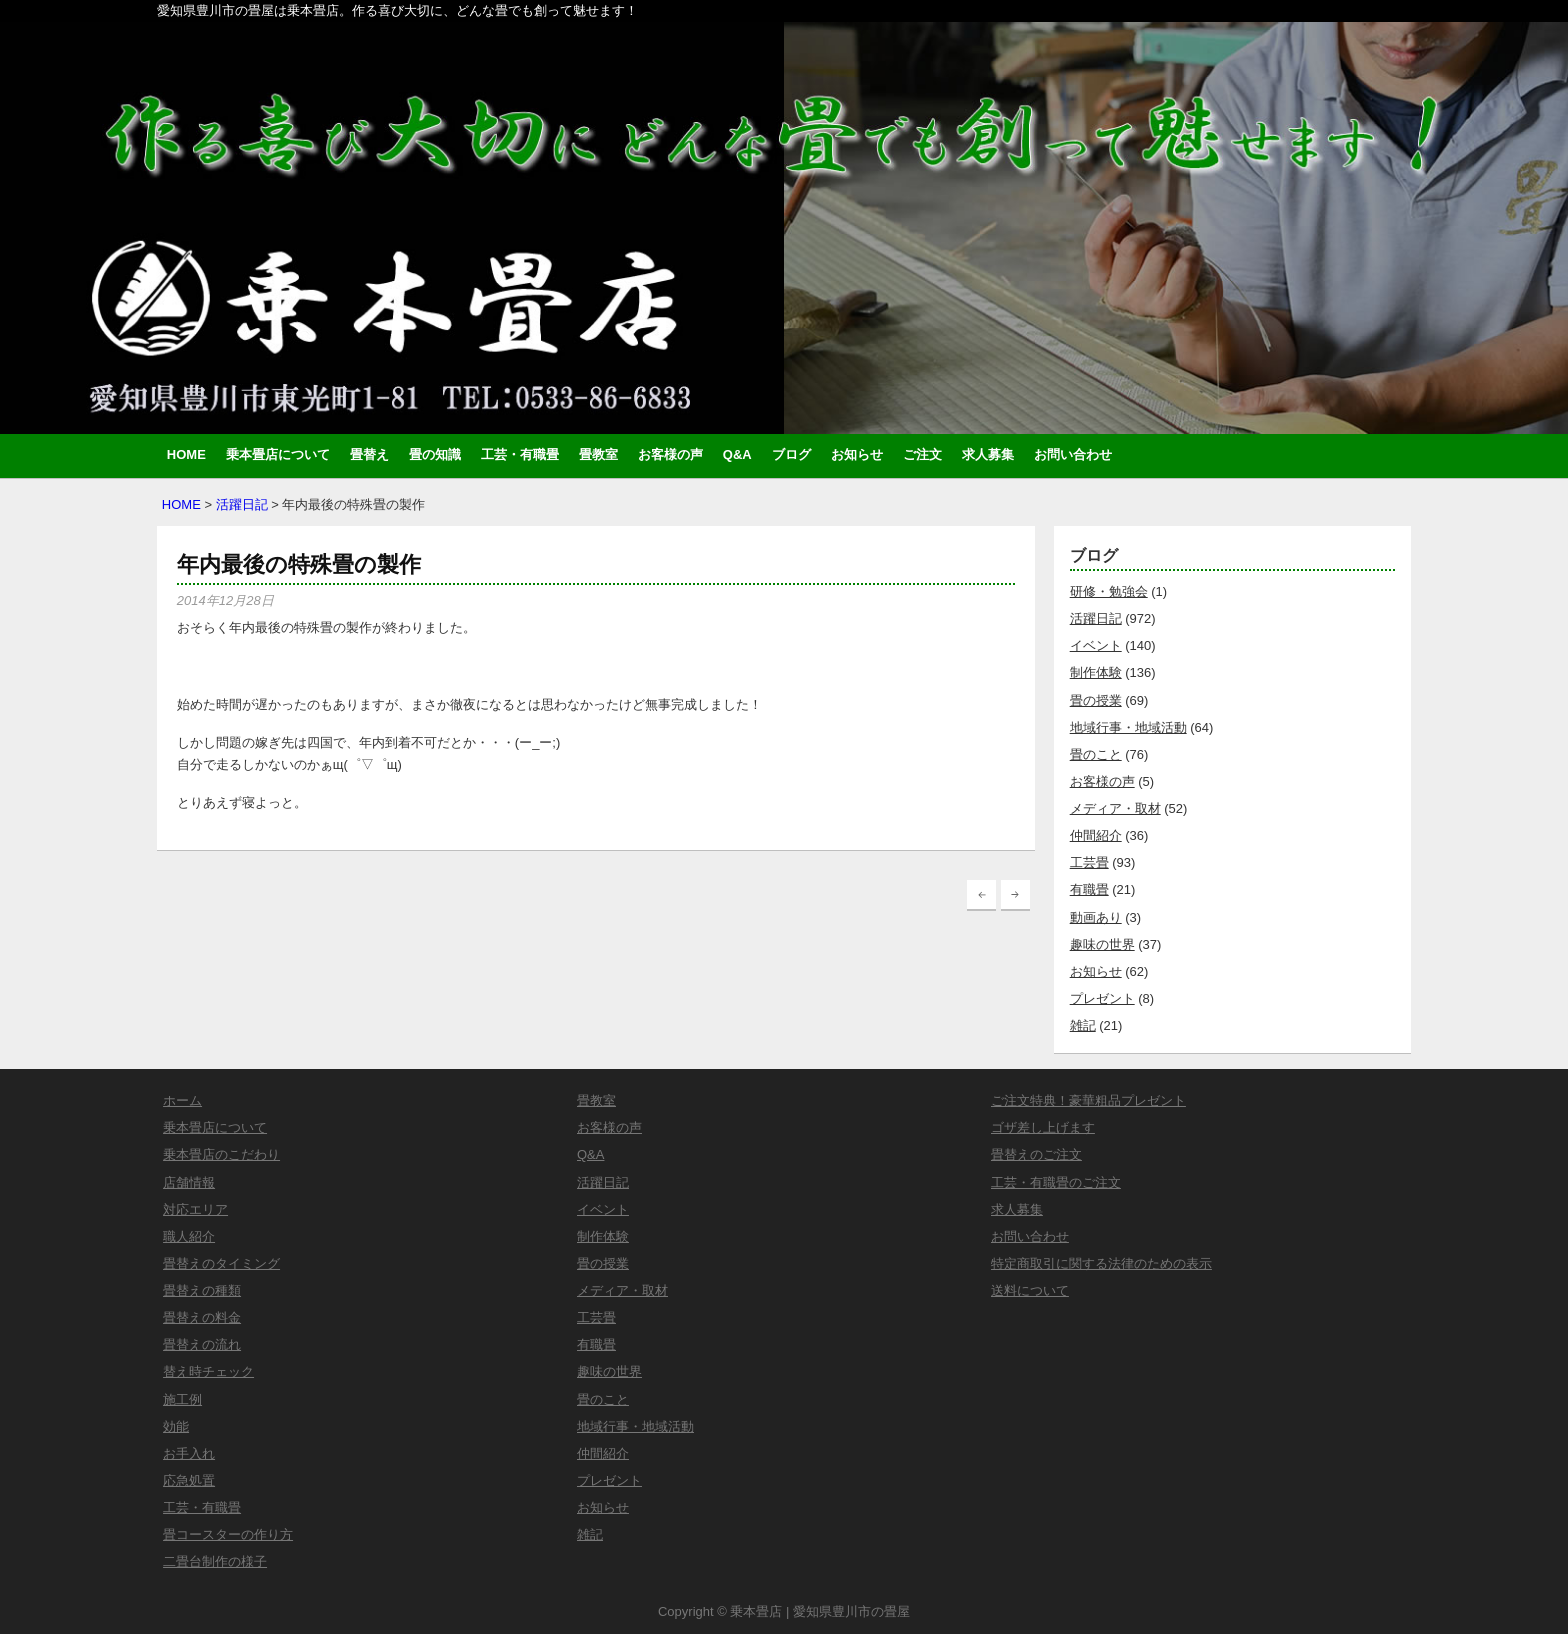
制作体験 (1096, 672)
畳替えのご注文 (1036, 1154)
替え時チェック (208, 1371)
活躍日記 (242, 504)
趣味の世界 (1102, 944)
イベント (1096, 645)
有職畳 (1089, 889)
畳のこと (1096, 754)
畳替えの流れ (202, 1344)
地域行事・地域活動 (1128, 727)
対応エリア (195, 1209)
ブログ (791, 454)
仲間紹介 (1096, 835)
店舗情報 (189, 1182)
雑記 (1083, 1025)
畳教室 (598, 454)
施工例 (182, 1399)
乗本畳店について (278, 454)
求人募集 (988, 454)
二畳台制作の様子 (215, 1561)
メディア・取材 (1115, 808)
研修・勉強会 (1109, 591)
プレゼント (1102, 998)
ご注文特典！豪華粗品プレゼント (1088, 1100)
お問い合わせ (1073, 454)
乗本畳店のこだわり (221, 1154)
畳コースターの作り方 (228, 1534)
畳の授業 (1096, 700)
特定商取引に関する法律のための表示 (1101, 1263)
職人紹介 (189, 1236)
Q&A (737, 454)
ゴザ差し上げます (1043, 1127)
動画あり (1096, 917)
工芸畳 (1089, 862)
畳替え (369, 454)
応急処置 (189, 1480)
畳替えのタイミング (221, 1263)
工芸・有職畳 (520, 454)
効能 (176, 1426)
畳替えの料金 (202, 1317)
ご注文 (922, 454)
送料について (1030, 1290)
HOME (186, 454)
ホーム (182, 1100)
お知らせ (857, 454)
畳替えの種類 (202, 1290)
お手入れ (189, 1453)
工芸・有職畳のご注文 (1056, 1182)
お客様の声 (670, 454)
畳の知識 (435, 454)
